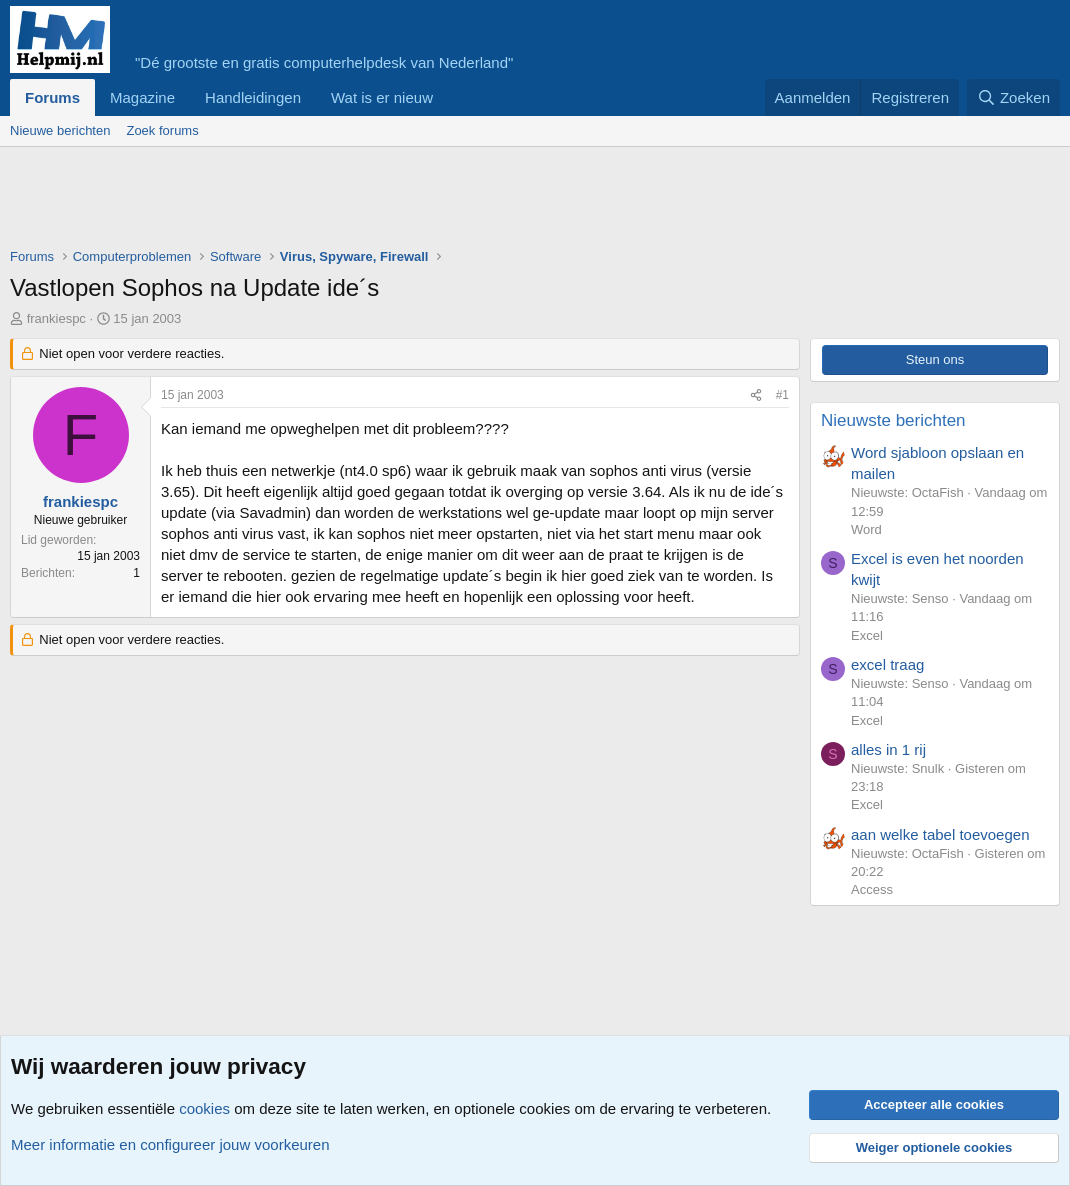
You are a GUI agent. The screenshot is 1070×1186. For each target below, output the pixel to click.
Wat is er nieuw (382, 97)
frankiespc (56, 318)
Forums (52, 97)
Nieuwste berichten (893, 420)
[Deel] (756, 395)
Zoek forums (162, 130)
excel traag (887, 664)
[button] (449, 97)
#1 (782, 395)
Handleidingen (253, 97)
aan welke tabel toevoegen (940, 834)
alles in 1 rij (888, 749)
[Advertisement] (374, 202)
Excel (867, 635)
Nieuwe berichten (60, 130)
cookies (204, 1108)
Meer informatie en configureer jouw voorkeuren (170, 1144)
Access (872, 889)
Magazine (142, 97)
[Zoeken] (1014, 97)
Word (866, 529)
